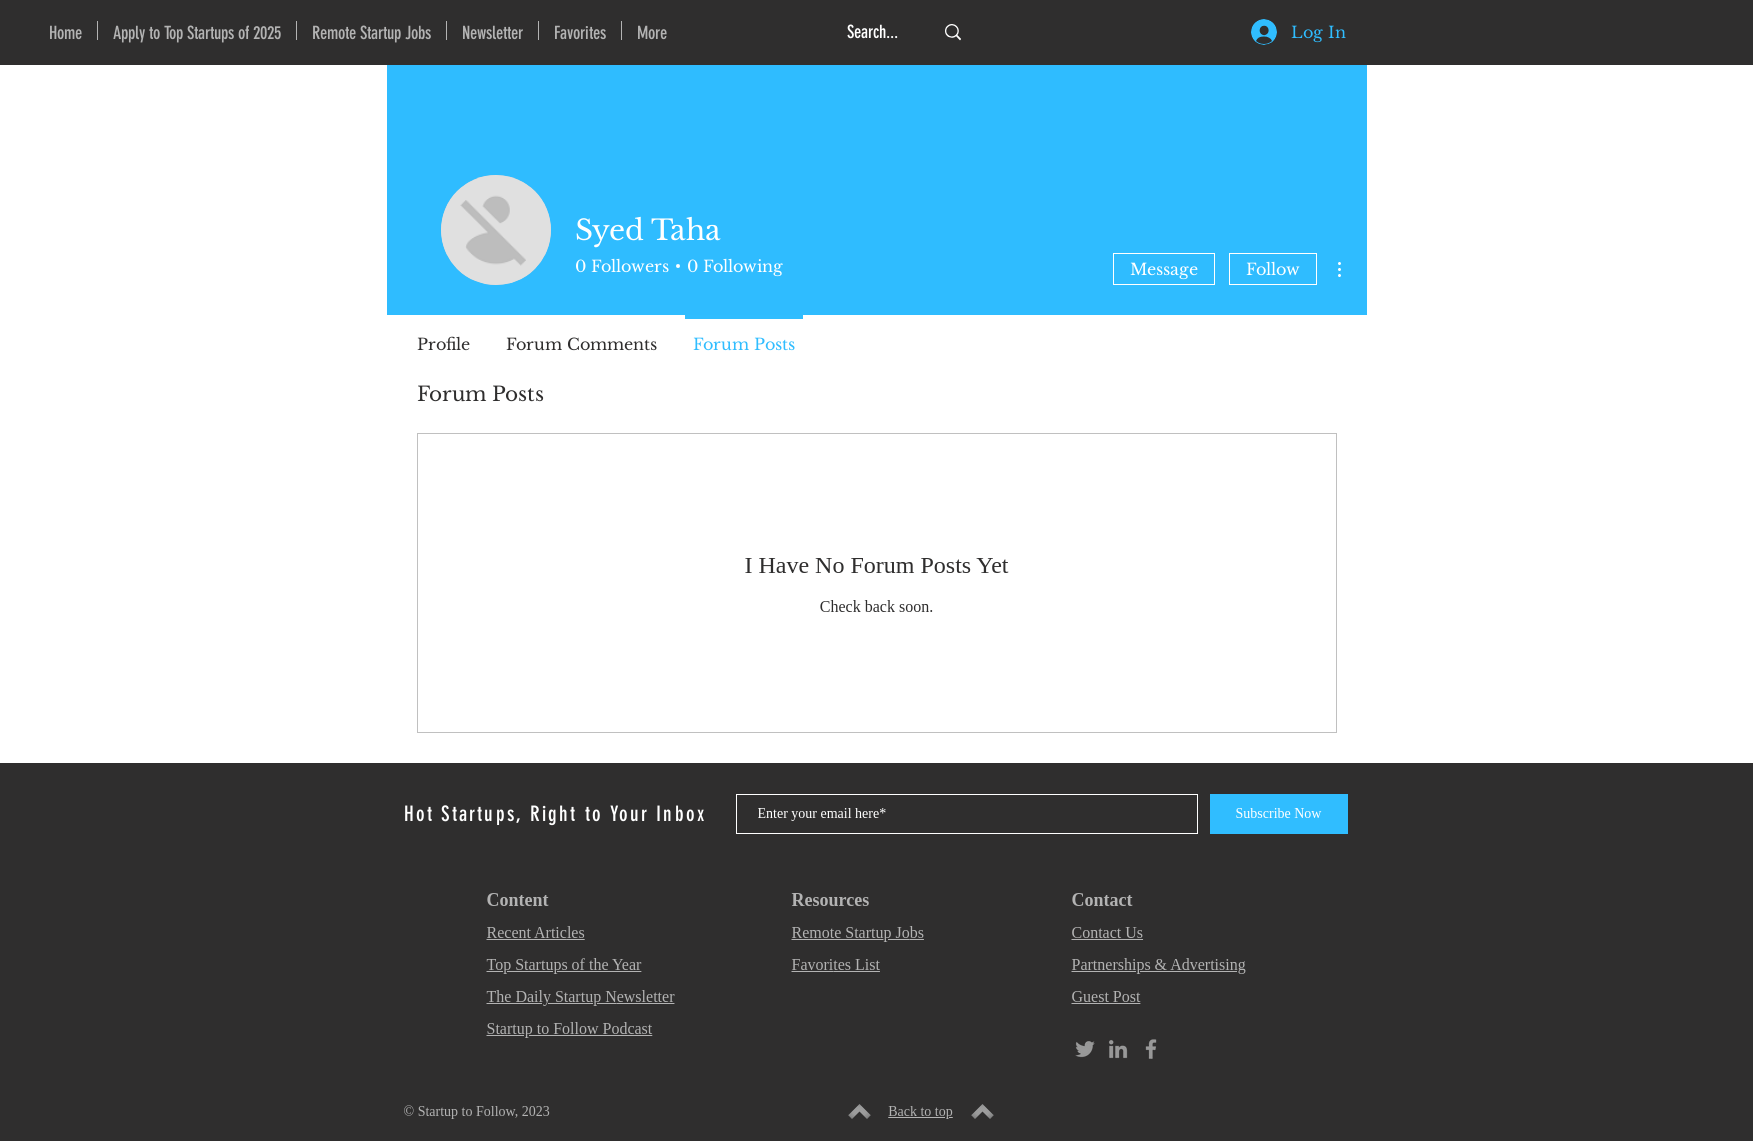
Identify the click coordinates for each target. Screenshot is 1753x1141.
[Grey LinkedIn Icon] (1118, 1049)
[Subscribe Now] (1279, 814)
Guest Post (1106, 996)
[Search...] (875, 32)
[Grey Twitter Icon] (1085, 1049)
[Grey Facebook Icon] (1151, 1049)
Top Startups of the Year (564, 964)
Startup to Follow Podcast (570, 1028)
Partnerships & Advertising (1159, 964)
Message (1164, 269)
